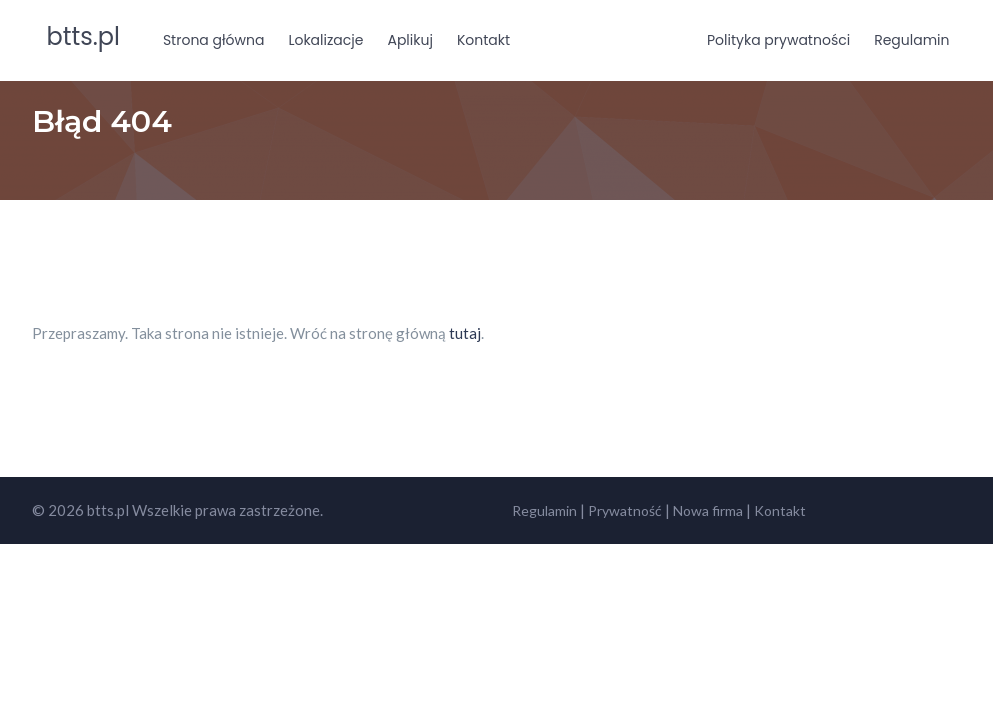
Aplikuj (409, 40)
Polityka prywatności (778, 40)
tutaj (465, 333)
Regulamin (911, 40)
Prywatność (625, 510)
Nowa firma (708, 510)
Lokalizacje (325, 40)
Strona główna (214, 40)
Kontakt (483, 40)
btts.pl (83, 36)
